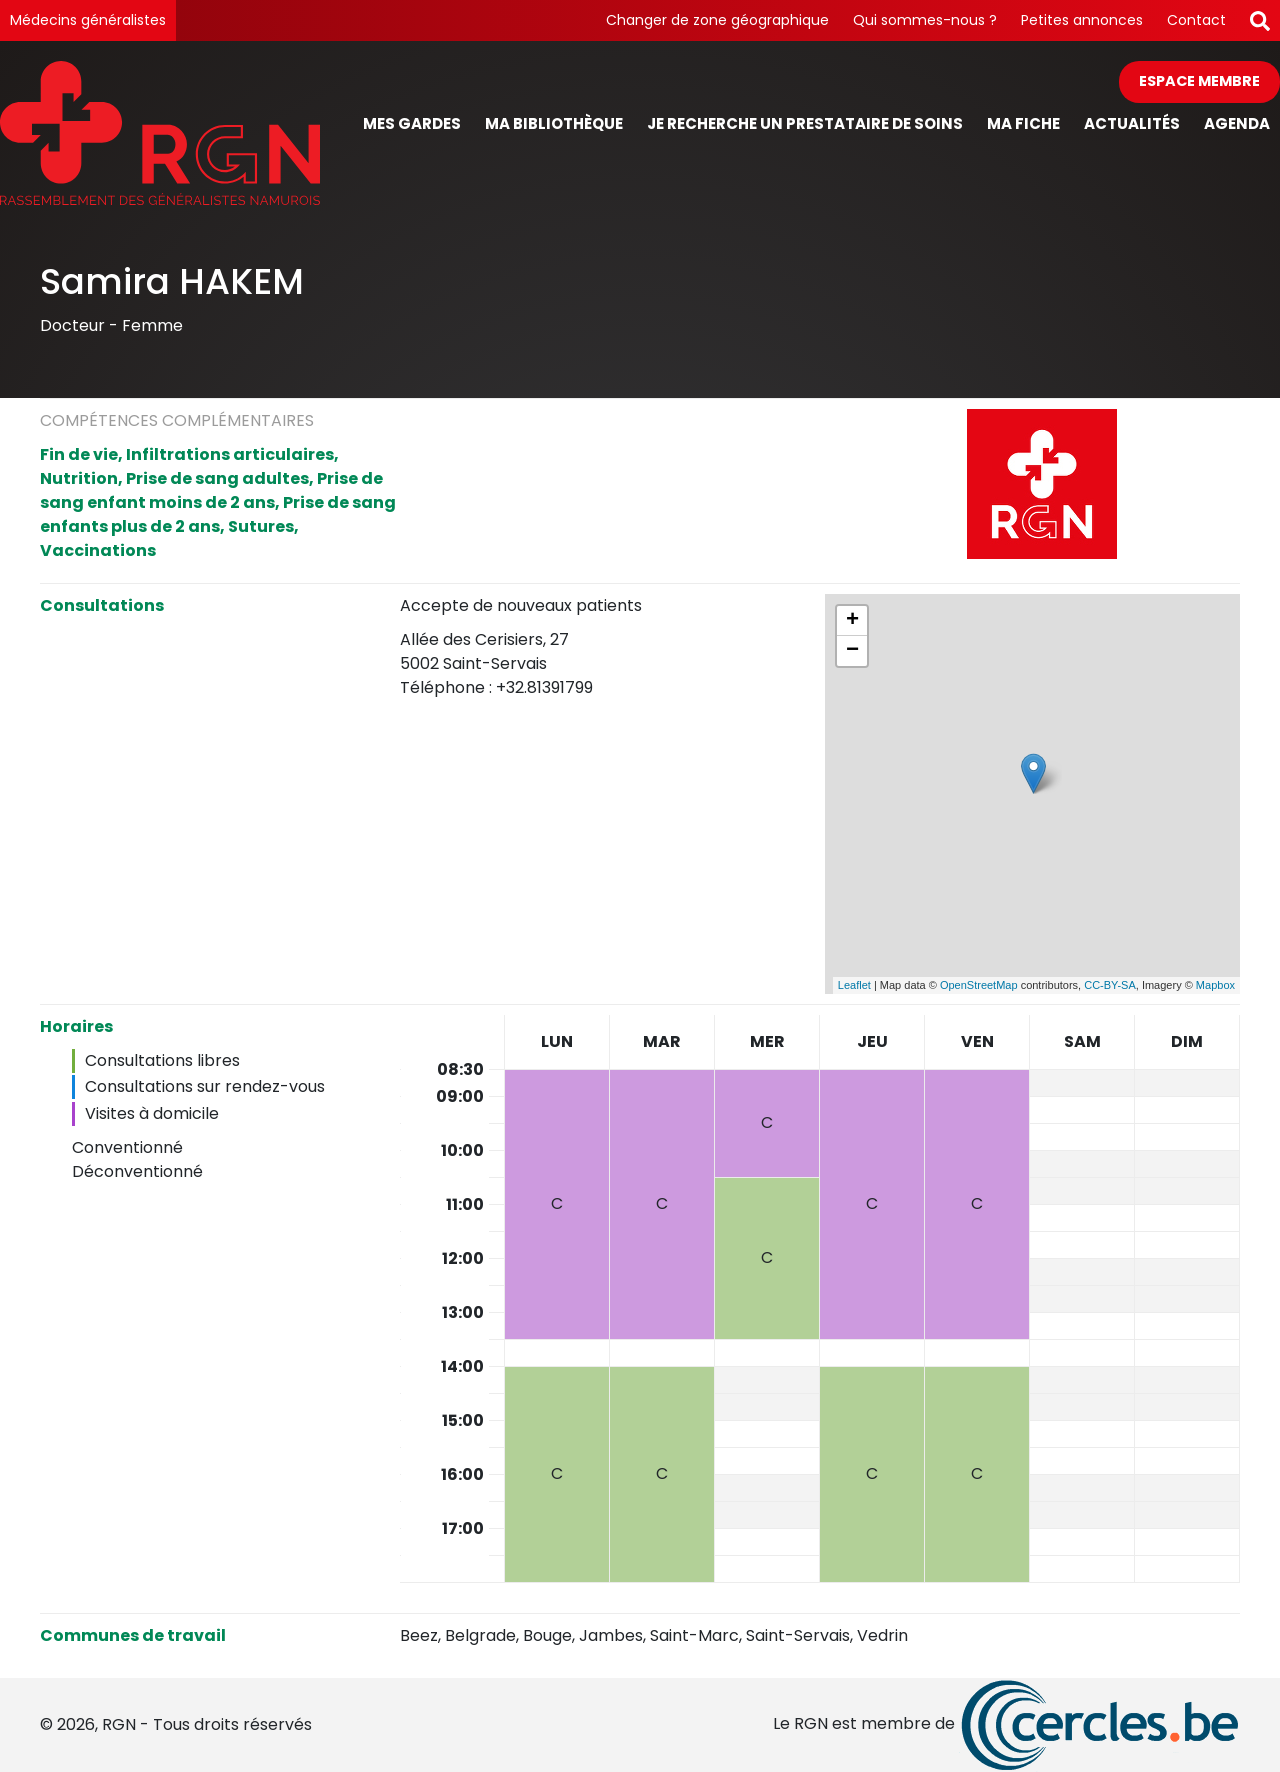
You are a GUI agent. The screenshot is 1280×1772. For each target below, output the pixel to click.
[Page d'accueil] (160, 132)
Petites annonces (1082, 20)
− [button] (852, 651)
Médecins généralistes (88, 20)
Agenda (1237, 123)
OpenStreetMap (979, 985)
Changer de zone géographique (717, 20)
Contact (1196, 20)
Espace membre (1199, 81)
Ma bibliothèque (554, 123)
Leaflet (854, 985)
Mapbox (1215, 985)
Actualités (1132, 123)
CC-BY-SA (1110, 985)
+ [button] (852, 621)
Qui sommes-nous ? (925, 20)
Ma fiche (1023, 123)
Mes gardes (412, 123)
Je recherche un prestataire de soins (805, 123)
